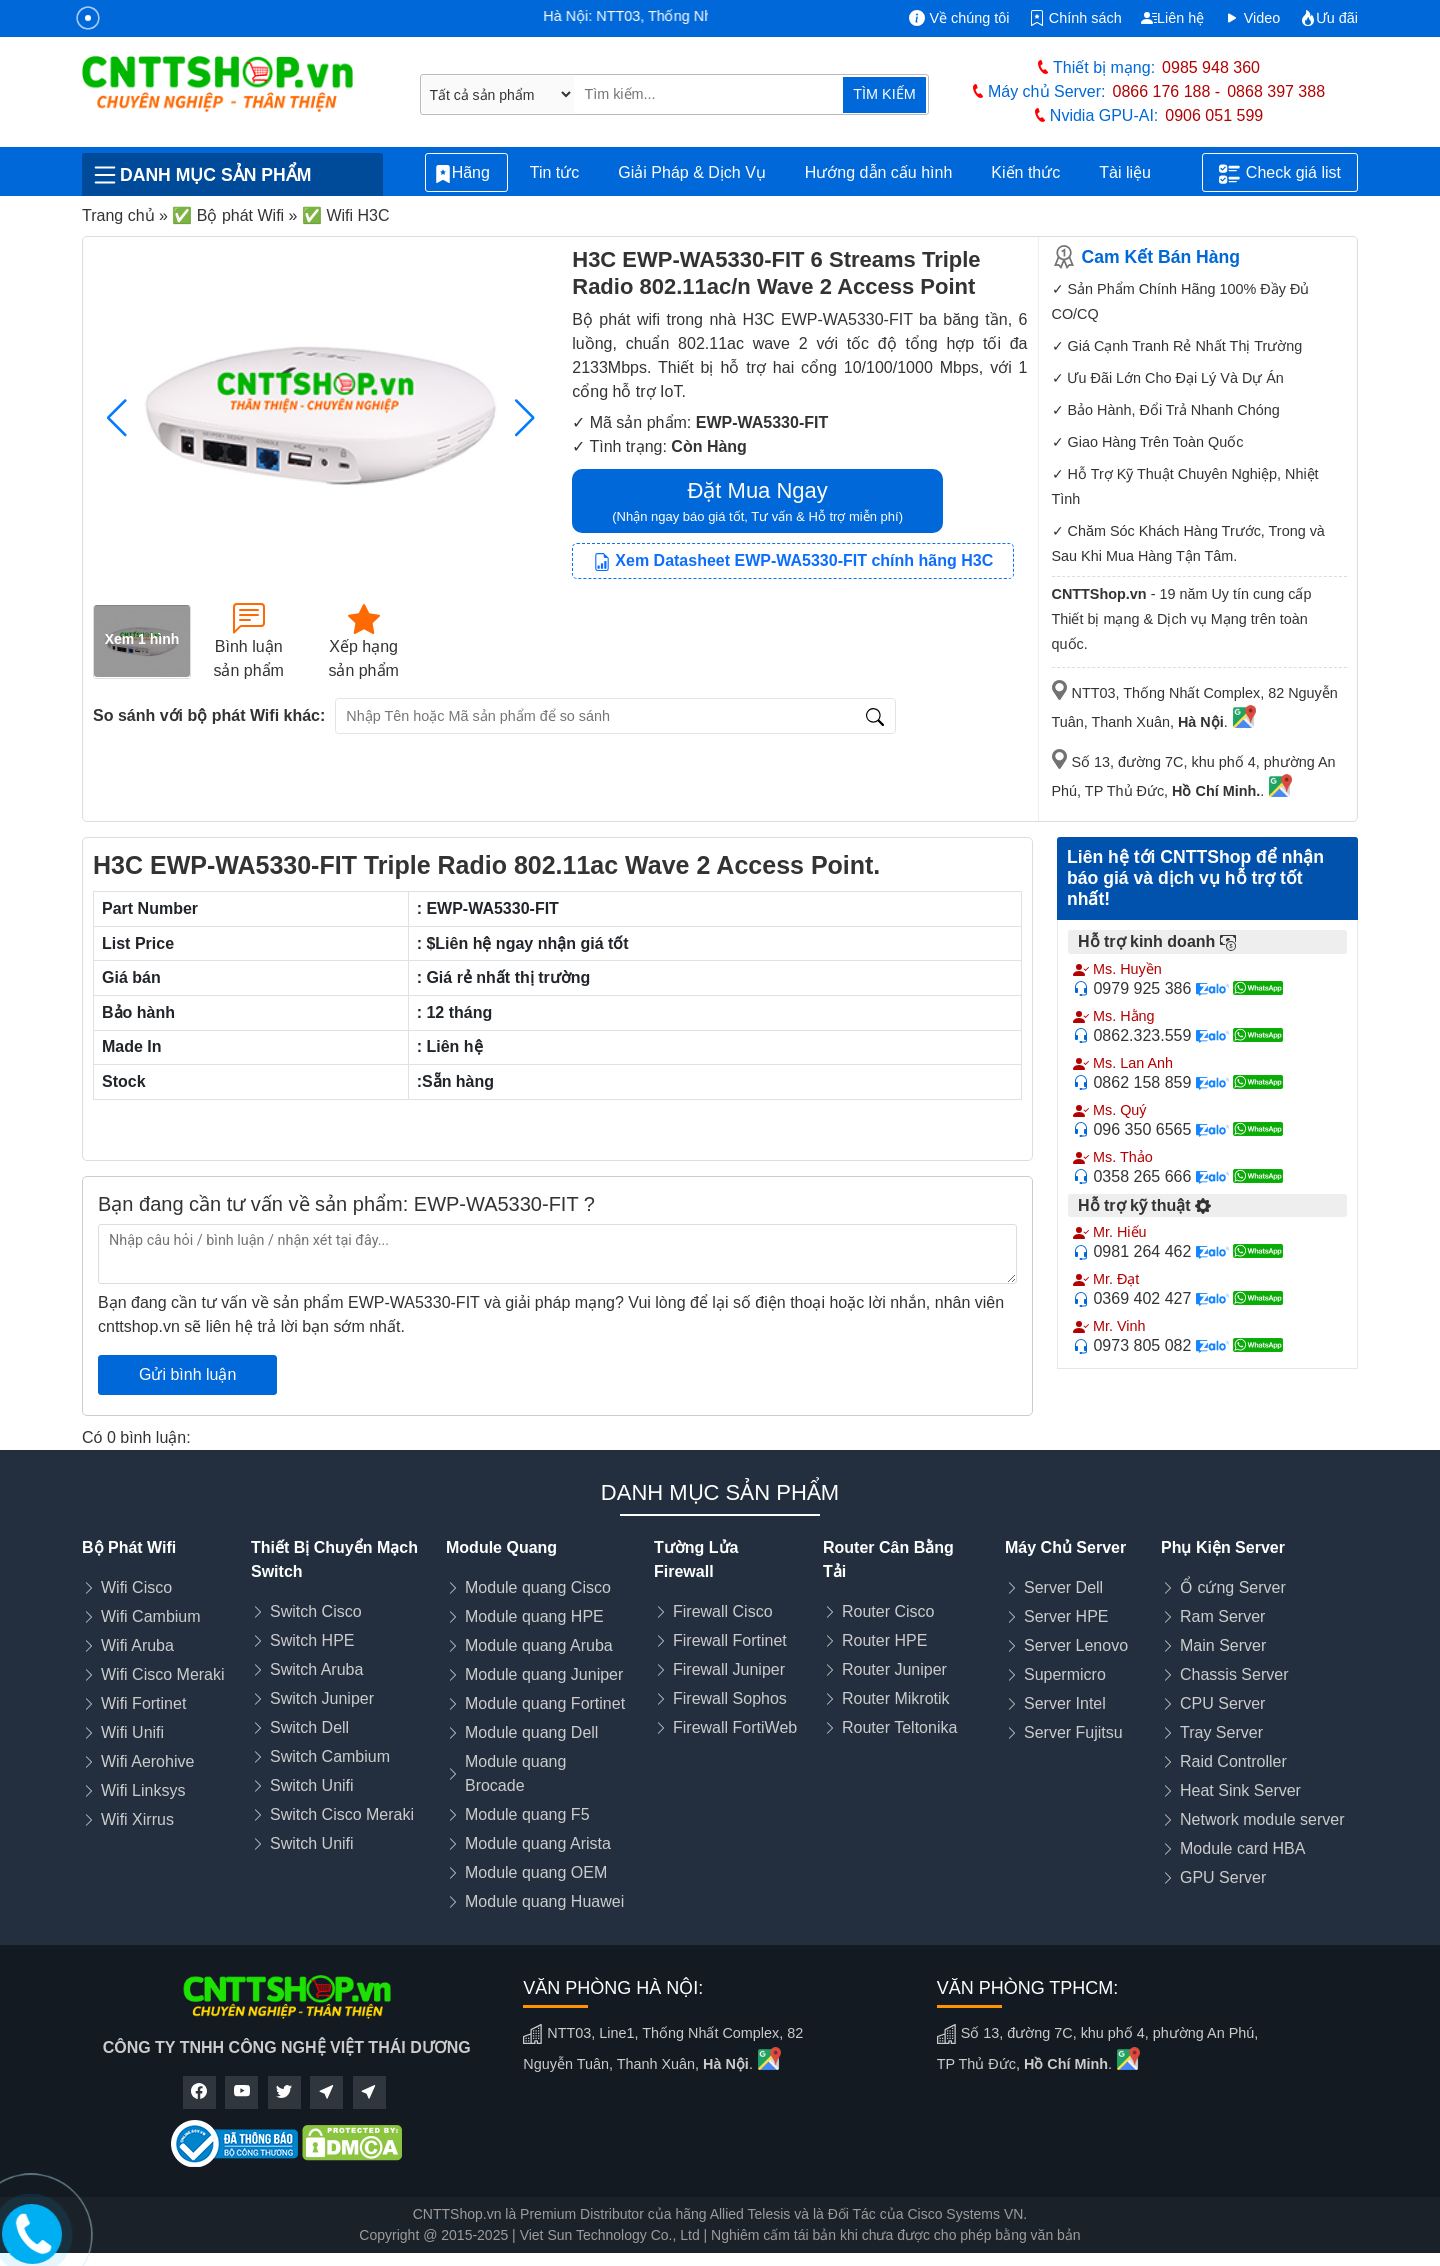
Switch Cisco (316, 1611)
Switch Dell (309, 1727)
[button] (524, 418)
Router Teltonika (899, 1727)
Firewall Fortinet (730, 1640)
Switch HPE (312, 1640)
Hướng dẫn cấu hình (879, 172)
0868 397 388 (1276, 91)
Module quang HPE (534, 1616)
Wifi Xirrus (137, 1819)
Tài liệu (1136, 173)
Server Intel (1065, 1703)
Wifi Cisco (136, 1587)
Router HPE (884, 1640)
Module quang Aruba (539, 1645)
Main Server (1223, 1645)
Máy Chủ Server (1065, 1547)
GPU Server (1223, 1877)
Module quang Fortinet (545, 1703)
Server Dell (1063, 1587)
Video (1252, 18)
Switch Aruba (316, 1669)
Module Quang (501, 1547)
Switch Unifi (312, 1785)
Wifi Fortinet (143, 1703)
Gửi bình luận (187, 1374)
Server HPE (1066, 1616)
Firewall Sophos (730, 1698)
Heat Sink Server (1240, 1790)
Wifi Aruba (137, 1645)
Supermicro (1065, 1674)
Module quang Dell (531, 1732)
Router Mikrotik (896, 1698)
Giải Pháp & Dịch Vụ (692, 172)
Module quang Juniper (544, 1674)
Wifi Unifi (132, 1732)
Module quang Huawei (544, 1901)
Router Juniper (894, 1669)
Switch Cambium (330, 1756)
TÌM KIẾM (884, 94)
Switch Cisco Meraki (342, 1814)
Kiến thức (1025, 172)
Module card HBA (1242, 1848)
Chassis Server (1234, 1674)
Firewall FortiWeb (735, 1727)
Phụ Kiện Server (1223, 1547)
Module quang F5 (527, 1814)
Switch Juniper (322, 1698)
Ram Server (1222, 1616)
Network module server (1262, 1819)
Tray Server (1221, 1732)
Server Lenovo (1076, 1645)
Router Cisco (888, 1611)
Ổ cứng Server (1233, 1587)
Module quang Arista (538, 1843)
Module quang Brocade (515, 1773)
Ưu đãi (1329, 18)
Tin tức (555, 172)
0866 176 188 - (1167, 91)
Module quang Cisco (538, 1587)
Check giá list (1280, 174)
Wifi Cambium (151, 1616)
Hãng (466, 173)
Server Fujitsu (1073, 1732)
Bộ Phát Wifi (129, 1547)
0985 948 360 (1211, 67)
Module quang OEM (536, 1872)
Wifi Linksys (143, 1790)
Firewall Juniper (729, 1669)
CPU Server (1222, 1703)
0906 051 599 (1214, 115)
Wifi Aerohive (147, 1761)
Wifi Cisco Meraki (163, 1674)
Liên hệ (1172, 18)
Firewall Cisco (723, 1611)
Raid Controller (1233, 1761)
